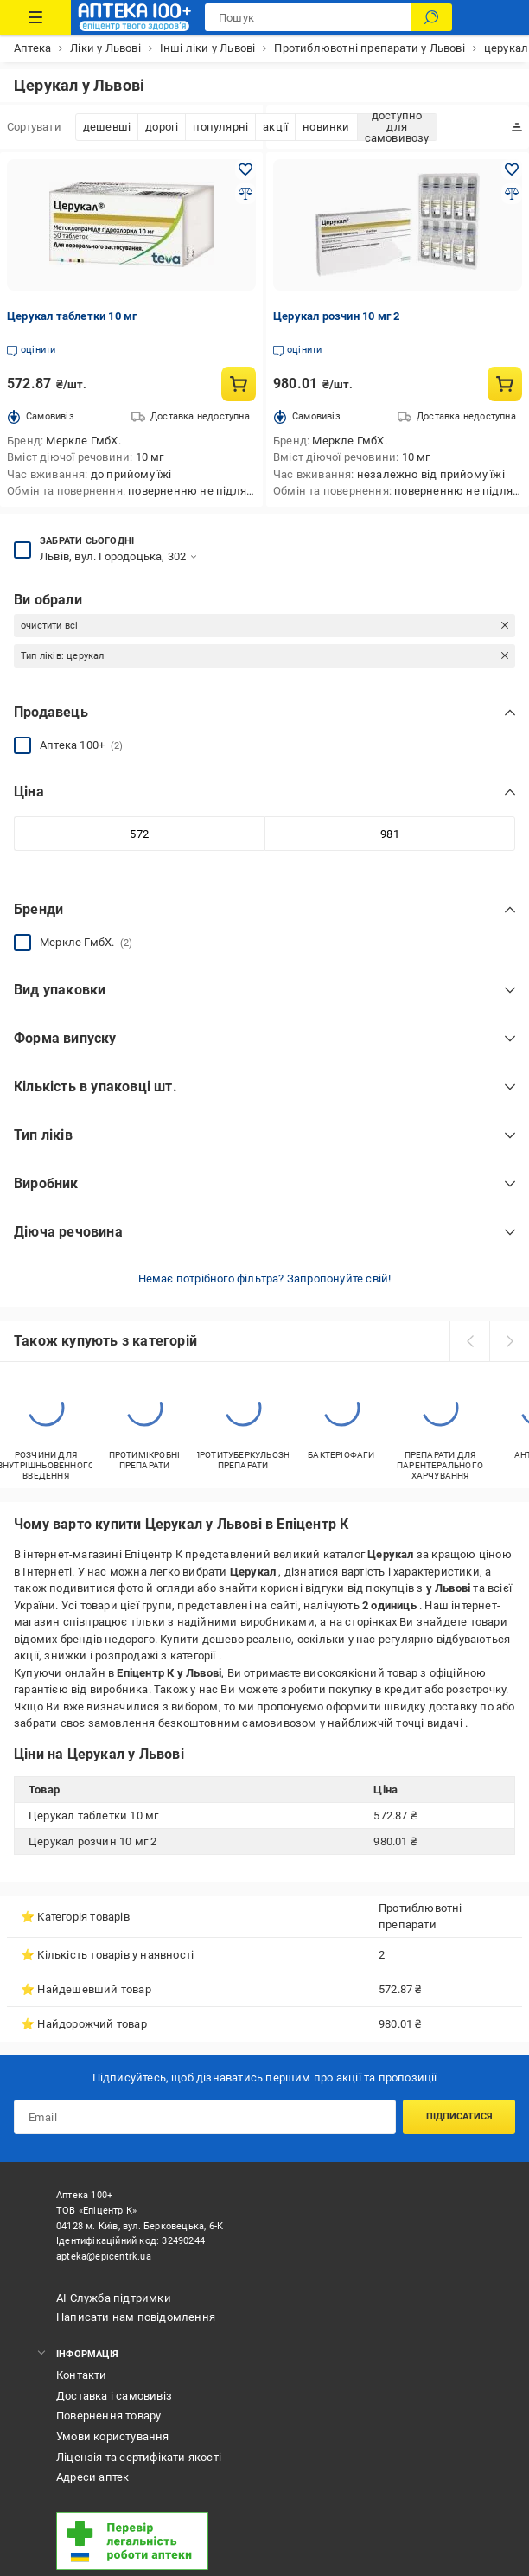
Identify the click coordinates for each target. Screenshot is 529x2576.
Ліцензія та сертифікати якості (138, 2457)
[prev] (469, 1341)
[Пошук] (431, 17)
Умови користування (112, 2436)
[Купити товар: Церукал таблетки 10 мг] (238, 384)
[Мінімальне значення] (139, 833)
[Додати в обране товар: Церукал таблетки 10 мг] (245, 169)
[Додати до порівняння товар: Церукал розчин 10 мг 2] (511, 193)
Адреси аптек (92, 2477)
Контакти (81, 2374)
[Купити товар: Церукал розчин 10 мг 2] (505, 384)
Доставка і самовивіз (114, 2395)
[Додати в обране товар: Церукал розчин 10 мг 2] (511, 169)
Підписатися (459, 2116)
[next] (509, 1341)
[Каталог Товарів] (35, 17)
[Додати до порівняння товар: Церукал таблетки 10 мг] (245, 193)
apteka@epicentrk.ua (103, 2256)
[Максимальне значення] (389, 833)
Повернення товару (108, 2415)
